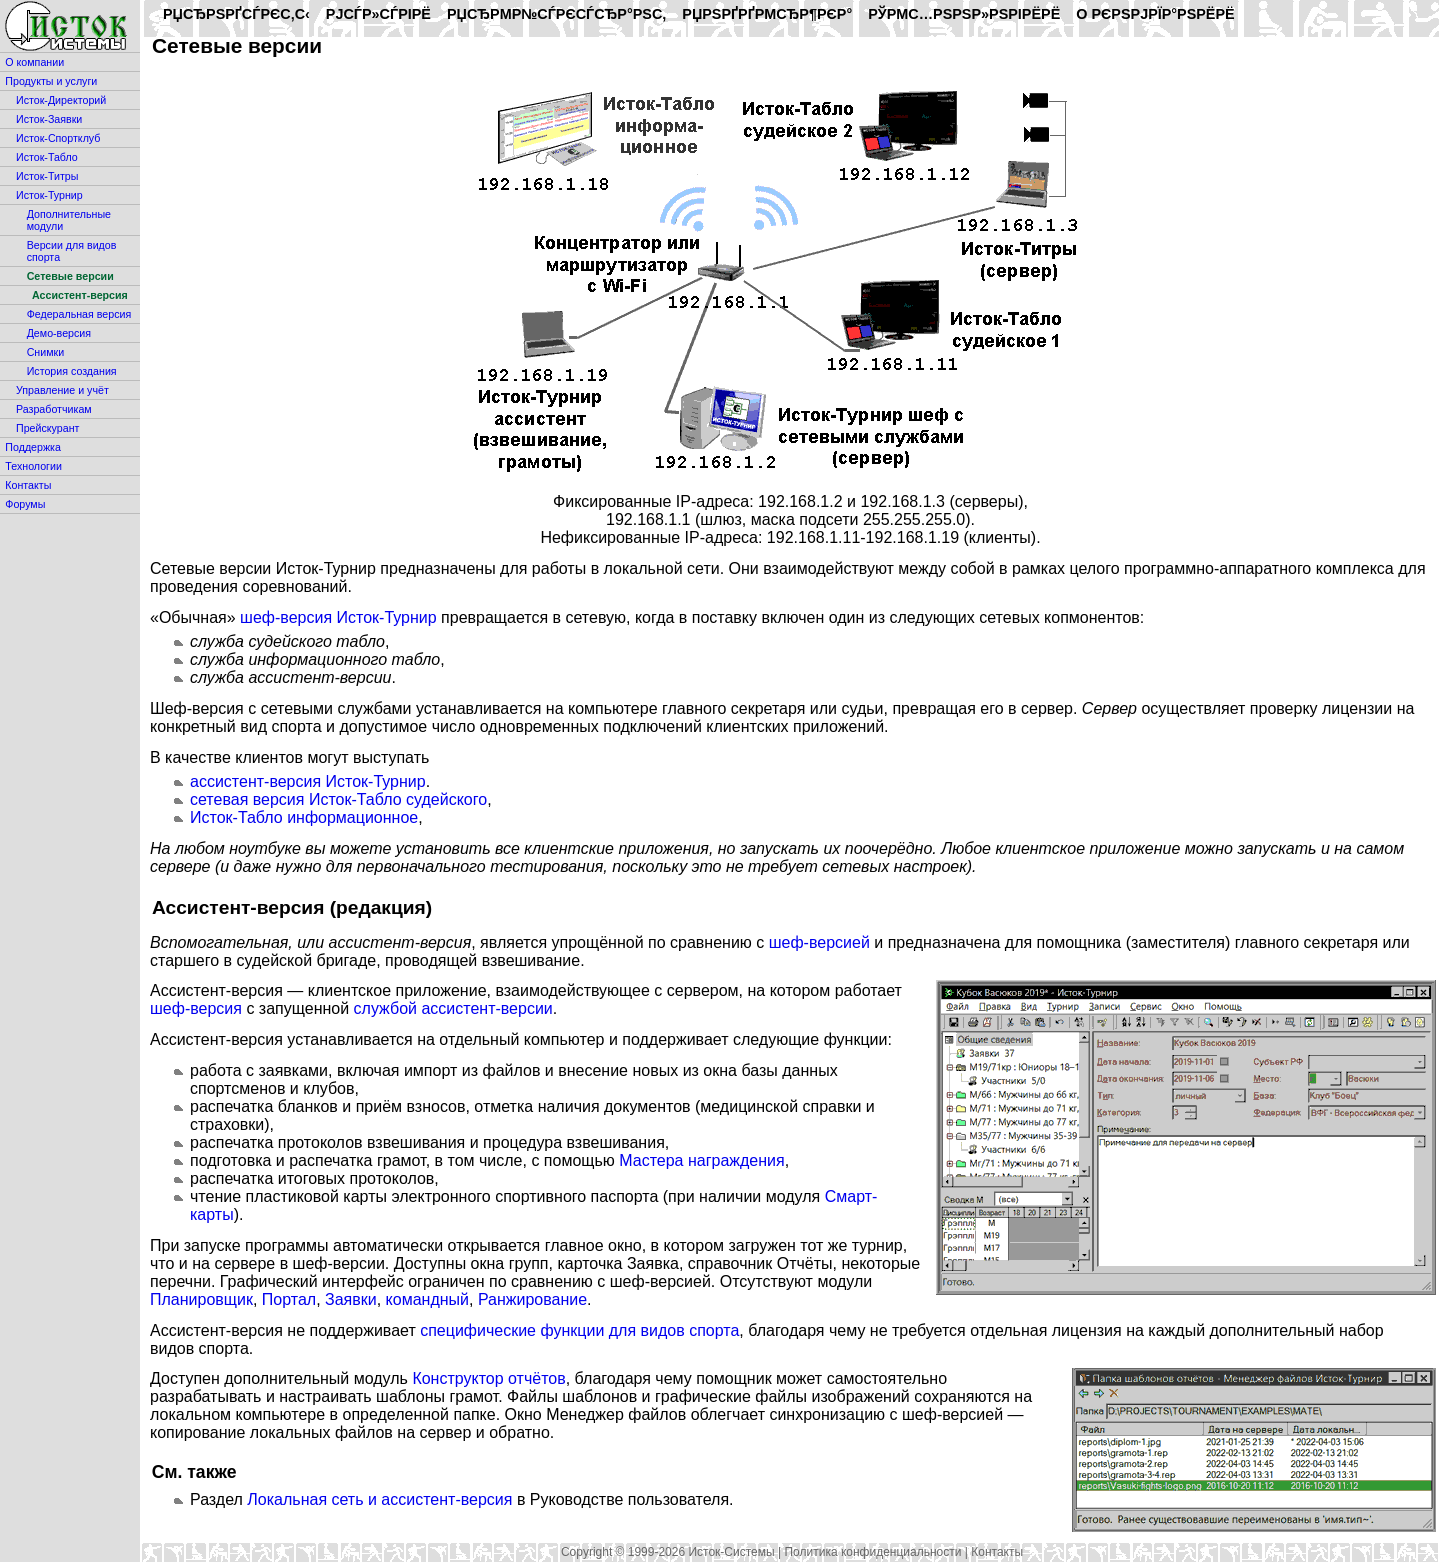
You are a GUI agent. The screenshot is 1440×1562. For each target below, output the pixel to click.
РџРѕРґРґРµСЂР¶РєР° (767, 14)
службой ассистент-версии (453, 1008)
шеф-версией (819, 942)
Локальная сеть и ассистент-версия (379, 1499)
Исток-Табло (47, 157)
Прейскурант (47, 428)
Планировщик (201, 1299)
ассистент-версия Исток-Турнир (308, 781)
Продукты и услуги (51, 81)
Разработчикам (54, 409)
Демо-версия (59, 333)
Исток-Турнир (49, 195)
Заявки (351, 1299)
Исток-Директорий (61, 100)
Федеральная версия (79, 314)
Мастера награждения (701, 1160)
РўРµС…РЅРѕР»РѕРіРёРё (964, 14)
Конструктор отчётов (488, 1378)
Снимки (45, 352)
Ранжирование (532, 1299)
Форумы (25, 504)
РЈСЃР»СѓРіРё (378, 14)
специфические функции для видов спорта (579, 1330)
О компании (34, 62)
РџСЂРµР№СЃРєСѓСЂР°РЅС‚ (556, 14)
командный (427, 1299)
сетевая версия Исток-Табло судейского (338, 799)
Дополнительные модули (69, 220)
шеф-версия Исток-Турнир (338, 617)
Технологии (33, 466)
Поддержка (33, 447)
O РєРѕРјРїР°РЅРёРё (1155, 14)
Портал (289, 1299)
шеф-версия (196, 1008)
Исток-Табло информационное (304, 817)
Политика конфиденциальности (872, 1552)
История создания (72, 371)
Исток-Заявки (49, 119)
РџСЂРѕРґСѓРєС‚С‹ (236, 14)
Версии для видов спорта (72, 251)
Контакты (28, 485)
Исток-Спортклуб (58, 138)
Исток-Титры (47, 176)
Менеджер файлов (616, 1414)
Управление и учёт (62, 390)
